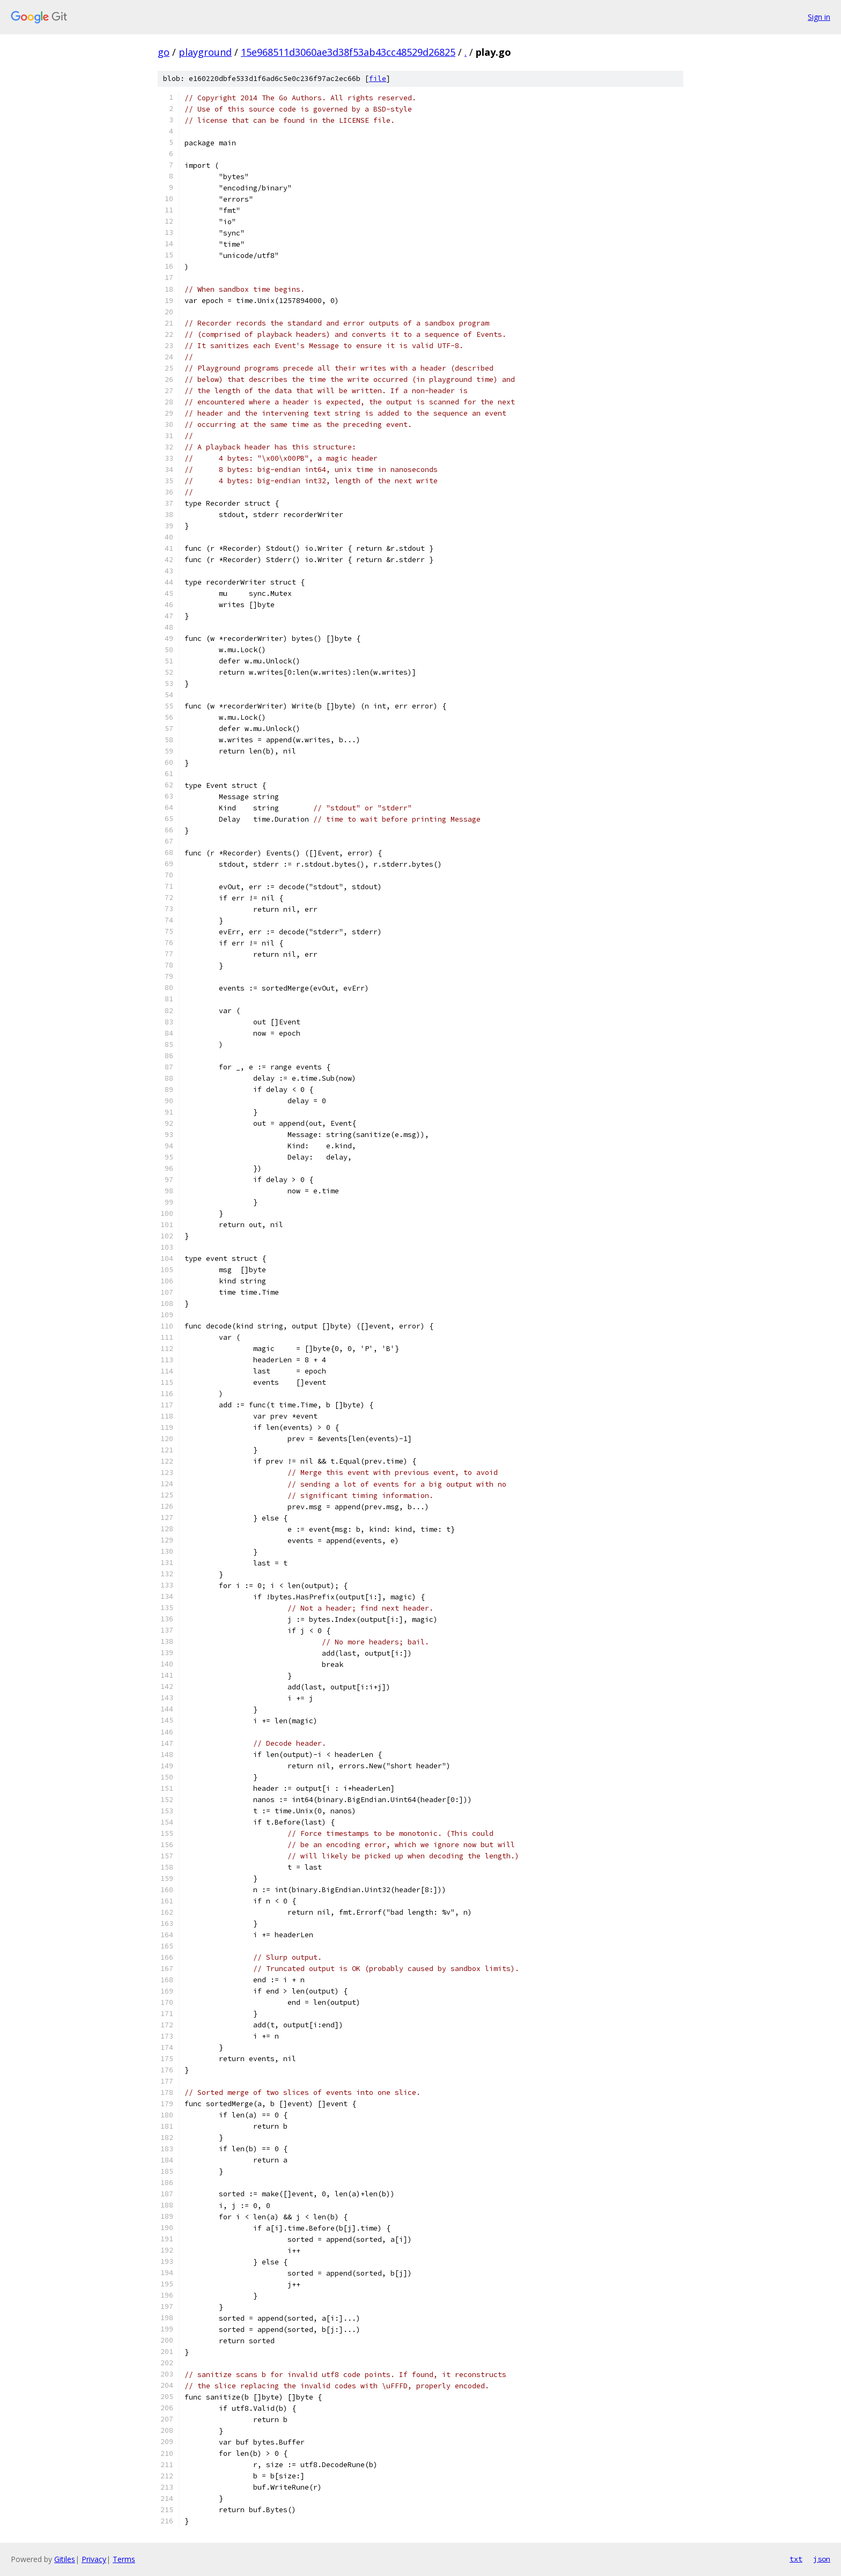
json (821, 2559)
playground (205, 52)
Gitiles (64, 2559)
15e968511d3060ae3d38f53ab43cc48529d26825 (348, 52)
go (163, 52)
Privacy (94, 2559)
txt (796, 2559)
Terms (124, 2559)
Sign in (819, 17)
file (377, 78)
